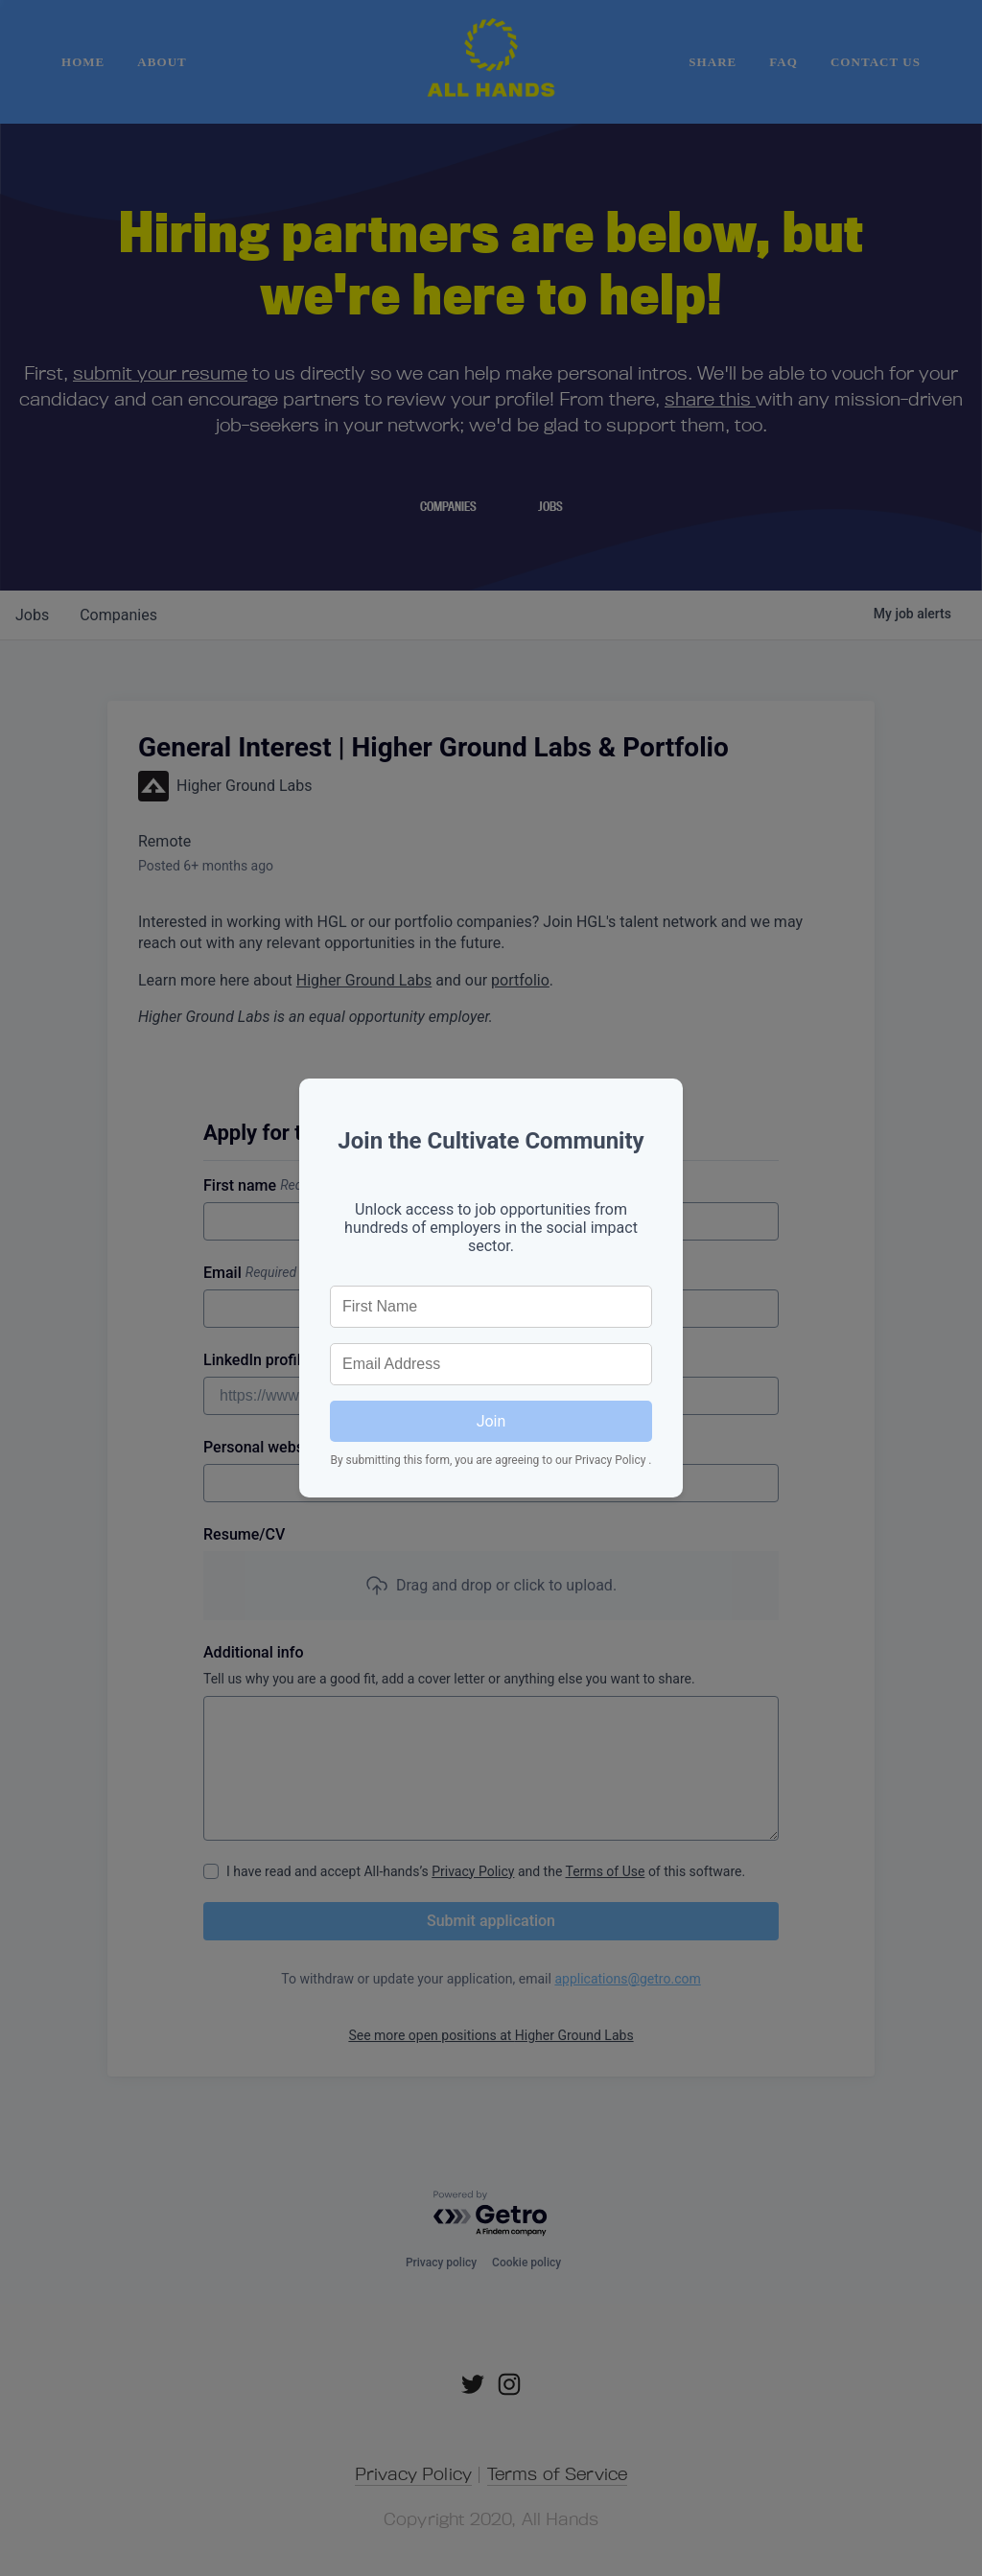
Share (712, 62)
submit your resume (160, 372)
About (161, 62)
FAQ (783, 62)
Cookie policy (526, 2262)
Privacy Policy (473, 1871)
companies (118, 615)
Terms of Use (605, 1871)
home (83, 62)
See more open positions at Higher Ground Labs (490, 2035)
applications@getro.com (627, 1978)
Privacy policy (441, 2262)
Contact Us (875, 62)
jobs (32, 615)
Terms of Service (557, 2473)
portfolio (520, 980)
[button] (491, 1585)
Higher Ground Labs (364, 980)
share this (710, 398)
